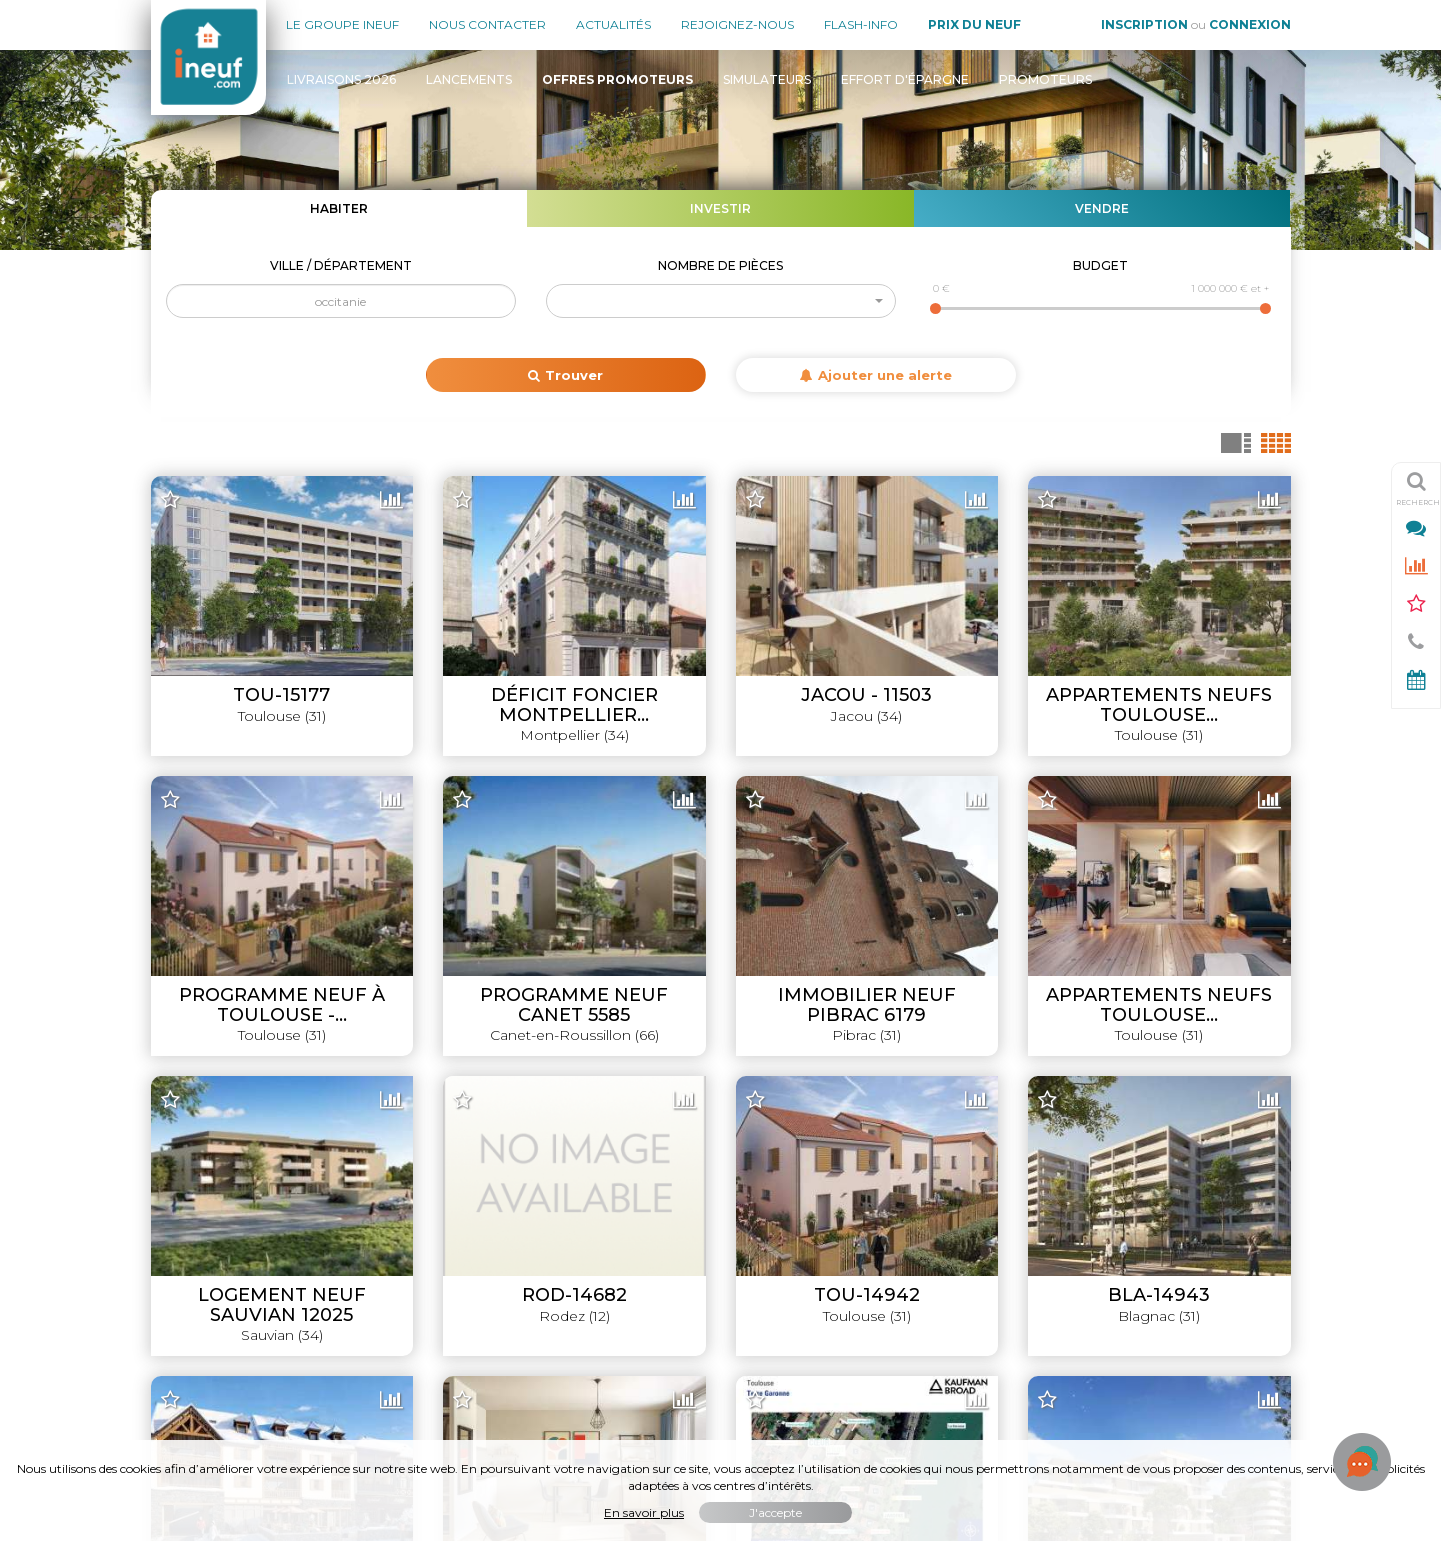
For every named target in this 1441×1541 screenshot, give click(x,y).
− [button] (177, 523)
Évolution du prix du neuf (1208, 1313)
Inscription (1144, 24)
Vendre (1102, 208)
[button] (721, 301)
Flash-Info (861, 24)
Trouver (565, 375)
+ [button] (177, 493)
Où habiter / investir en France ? (1183, 1346)
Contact (178, 1279)
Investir (720, 208)
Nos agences (195, 1178)
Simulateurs (767, 79)
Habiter (339, 208)
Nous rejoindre (200, 1246)
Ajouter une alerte (876, 375)
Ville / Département (341, 265)
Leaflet (878, 1057)
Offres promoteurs (1228, 1212)
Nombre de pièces (720, 265)
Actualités (613, 24)
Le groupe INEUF (209, 1145)
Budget (1100, 265)
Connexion (1250, 24)
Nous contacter (487, 24)
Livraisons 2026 (341, 79)
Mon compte (194, 1313)
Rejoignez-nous (737, 24)
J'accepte (775, 1512)
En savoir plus (644, 1512)
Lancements (469, 79)
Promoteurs (1045, 79)
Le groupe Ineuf (342, 24)
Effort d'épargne (905, 79)
